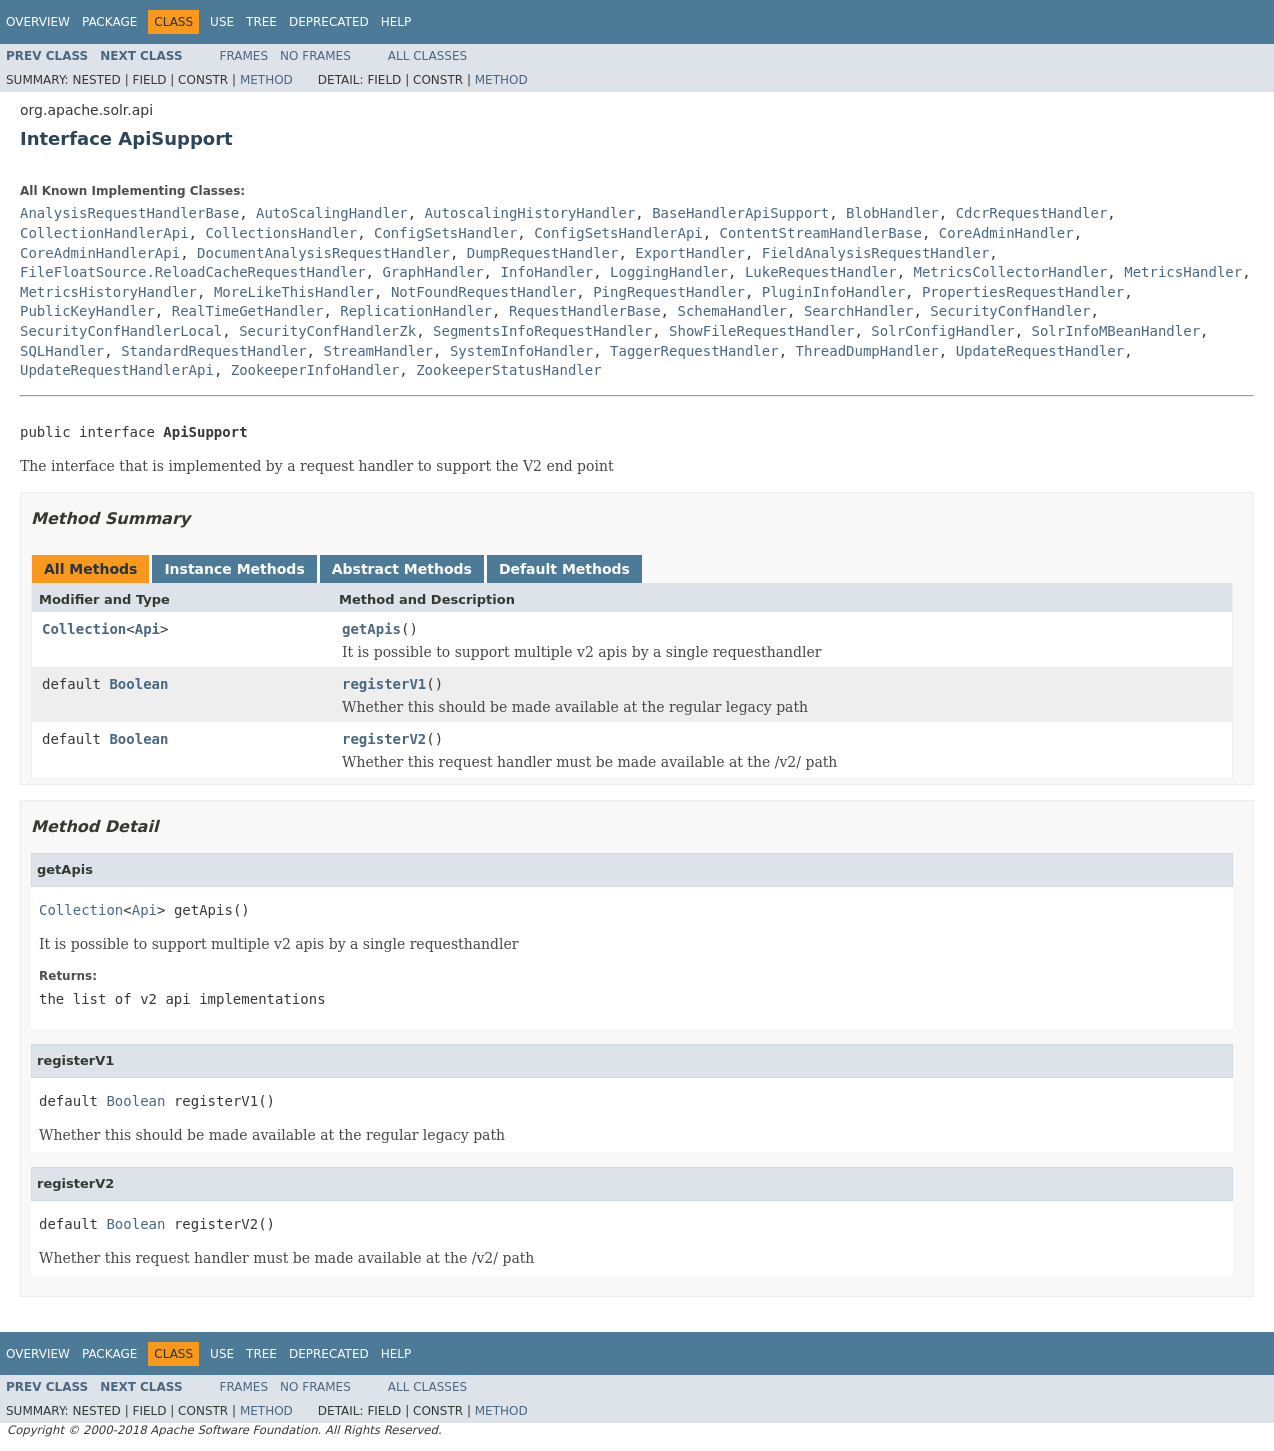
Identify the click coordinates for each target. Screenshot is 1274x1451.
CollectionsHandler (281, 233)
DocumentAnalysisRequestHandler (323, 253)
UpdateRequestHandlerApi (117, 370)
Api (147, 629)
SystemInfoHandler (521, 351)
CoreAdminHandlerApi (100, 253)
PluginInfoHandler (833, 292)
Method (266, 80)
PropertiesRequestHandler (1023, 292)
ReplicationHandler (416, 311)
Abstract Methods (402, 569)
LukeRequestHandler (821, 272)
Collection (84, 629)
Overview (38, 22)
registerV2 (384, 739)
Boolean (138, 684)
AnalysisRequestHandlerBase (129, 213)
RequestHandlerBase (585, 311)
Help (396, 22)
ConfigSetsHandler (445, 233)
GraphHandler (432, 272)
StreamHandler (378, 351)
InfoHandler (546, 272)
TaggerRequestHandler (694, 351)
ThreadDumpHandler (866, 351)
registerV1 (384, 684)
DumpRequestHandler (543, 253)
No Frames (315, 56)
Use (222, 22)
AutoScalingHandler (332, 213)
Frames (244, 56)
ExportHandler (690, 253)
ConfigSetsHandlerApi (618, 233)
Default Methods (564, 569)
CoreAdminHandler (1006, 233)
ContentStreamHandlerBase (821, 233)
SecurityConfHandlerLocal (121, 331)
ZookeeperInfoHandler (315, 370)
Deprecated (329, 22)
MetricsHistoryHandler (108, 292)
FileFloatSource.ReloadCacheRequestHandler (193, 272)
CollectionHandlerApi (104, 233)
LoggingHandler (669, 272)
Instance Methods (234, 569)
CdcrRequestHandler (1032, 213)
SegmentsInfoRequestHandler (542, 331)
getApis (371, 629)
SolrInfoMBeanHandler (1116, 331)
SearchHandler (859, 311)
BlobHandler (892, 213)
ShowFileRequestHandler (761, 331)
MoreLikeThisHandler (294, 292)
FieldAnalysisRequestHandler (876, 253)
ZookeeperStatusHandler (508, 370)
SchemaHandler (732, 311)
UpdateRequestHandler (1040, 351)
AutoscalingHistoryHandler (530, 213)
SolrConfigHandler (942, 331)
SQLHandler (62, 351)
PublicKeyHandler (87, 311)
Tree (261, 22)
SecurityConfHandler (1010, 311)
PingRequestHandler (669, 292)
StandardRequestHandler (213, 351)
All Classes (427, 56)
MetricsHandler (1183, 272)
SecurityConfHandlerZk (327, 331)
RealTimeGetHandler (248, 311)
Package (109, 22)
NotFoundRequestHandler (483, 292)
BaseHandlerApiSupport (740, 213)
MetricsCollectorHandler (1010, 272)
